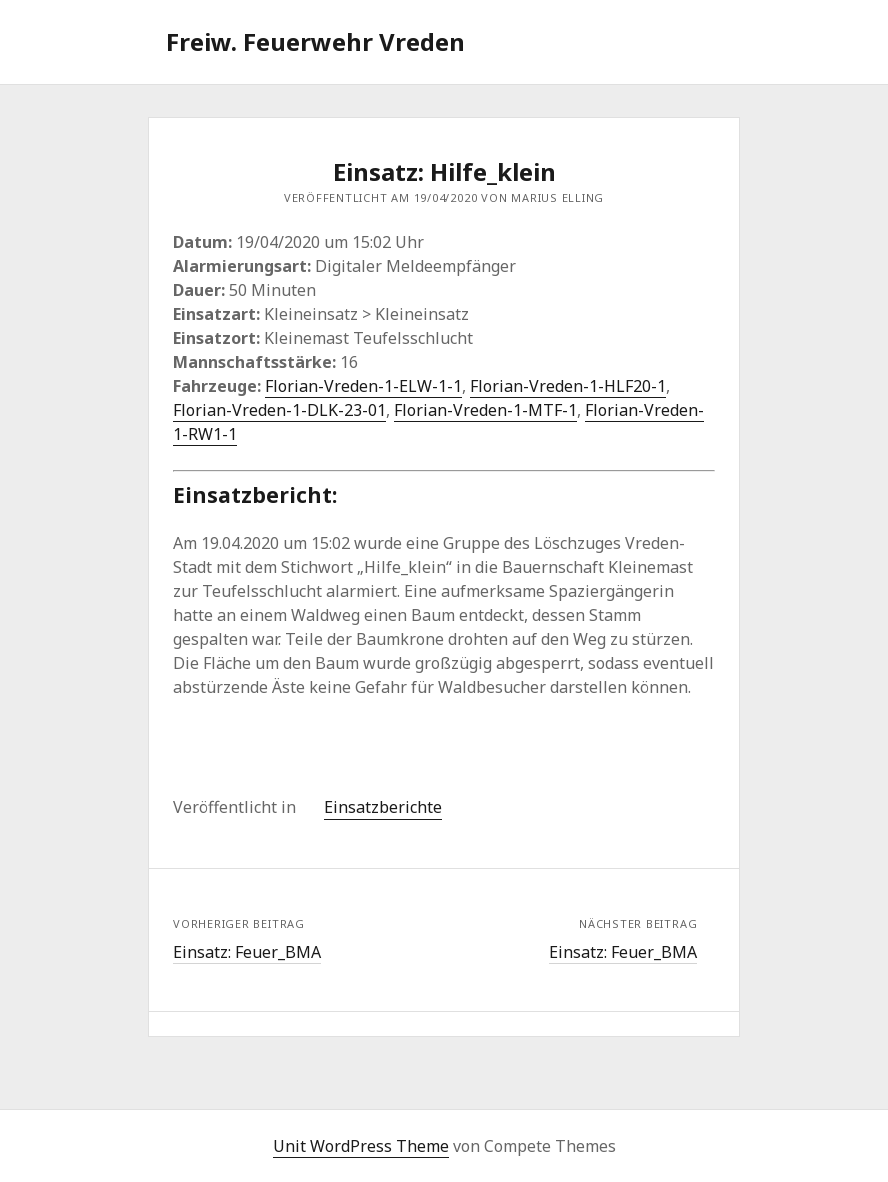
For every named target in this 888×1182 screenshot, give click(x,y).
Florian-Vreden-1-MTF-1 (485, 410)
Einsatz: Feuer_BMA (247, 952)
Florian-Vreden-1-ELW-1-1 (363, 386)
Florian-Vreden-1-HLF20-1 (568, 386)
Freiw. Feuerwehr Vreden (315, 41)
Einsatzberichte (383, 807)
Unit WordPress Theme (361, 1146)
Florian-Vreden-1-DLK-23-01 (279, 410)
